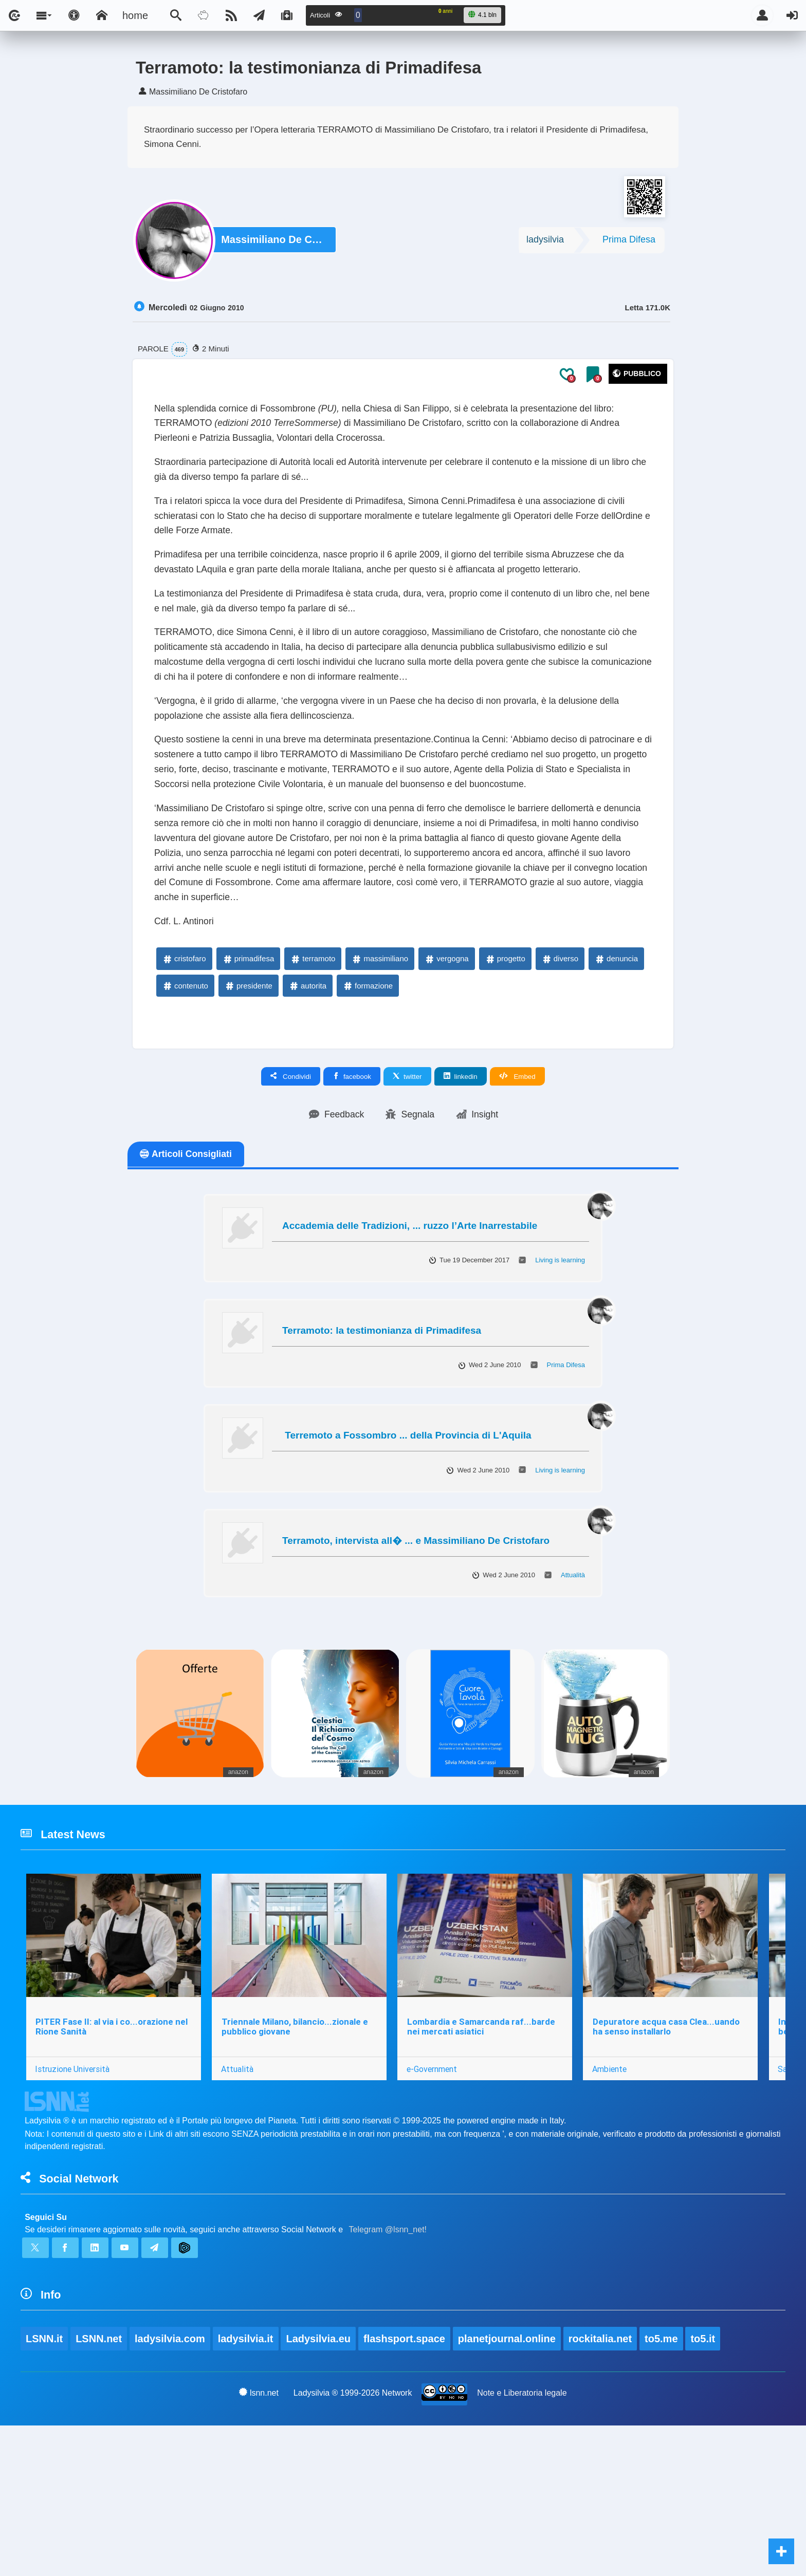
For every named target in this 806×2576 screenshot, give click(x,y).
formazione (367, 1109)
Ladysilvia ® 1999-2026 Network (353, 2543)
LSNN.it (44, 2488)
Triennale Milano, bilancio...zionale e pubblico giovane (297, 2160)
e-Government (435, 2203)
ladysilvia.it (246, 2488)
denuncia (616, 1082)
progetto (505, 1082)
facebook (352, 1201)
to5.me (663, 2488)
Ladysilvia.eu (319, 2488)
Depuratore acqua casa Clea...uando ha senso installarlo (671, 2160)
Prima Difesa (628, 242)
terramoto (312, 1082)
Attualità (573, 1701)
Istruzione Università (73, 2203)
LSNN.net (99, 2488)
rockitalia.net (602, 2488)
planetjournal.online (509, 2488)
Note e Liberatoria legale (522, 2543)
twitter (407, 1201)
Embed (517, 1201)
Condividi (290, 1201)
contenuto (185, 1109)
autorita (307, 1109)
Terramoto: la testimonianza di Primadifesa (381, 1456)
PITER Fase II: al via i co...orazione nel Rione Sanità (112, 2160)
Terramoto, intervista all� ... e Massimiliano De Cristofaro (415, 1666)
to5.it (705, 2488)
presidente (248, 1109)
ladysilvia (545, 242)
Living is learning (560, 1386)
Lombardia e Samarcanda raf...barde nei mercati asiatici (485, 2160)
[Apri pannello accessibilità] (74, 15)
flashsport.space (406, 2488)
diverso (559, 1082)
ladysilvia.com (170, 2488)
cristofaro (184, 1082)
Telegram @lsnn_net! (388, 2371)
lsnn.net (258, 2543)
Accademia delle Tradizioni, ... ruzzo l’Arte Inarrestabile (409, 1351)
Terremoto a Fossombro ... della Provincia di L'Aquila (407, 1561)
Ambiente (614, 2203)
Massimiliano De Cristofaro (274, 242)
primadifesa (248, 1082)
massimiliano (379, 1082)
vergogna (446, 1082)
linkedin (461, 1201)
